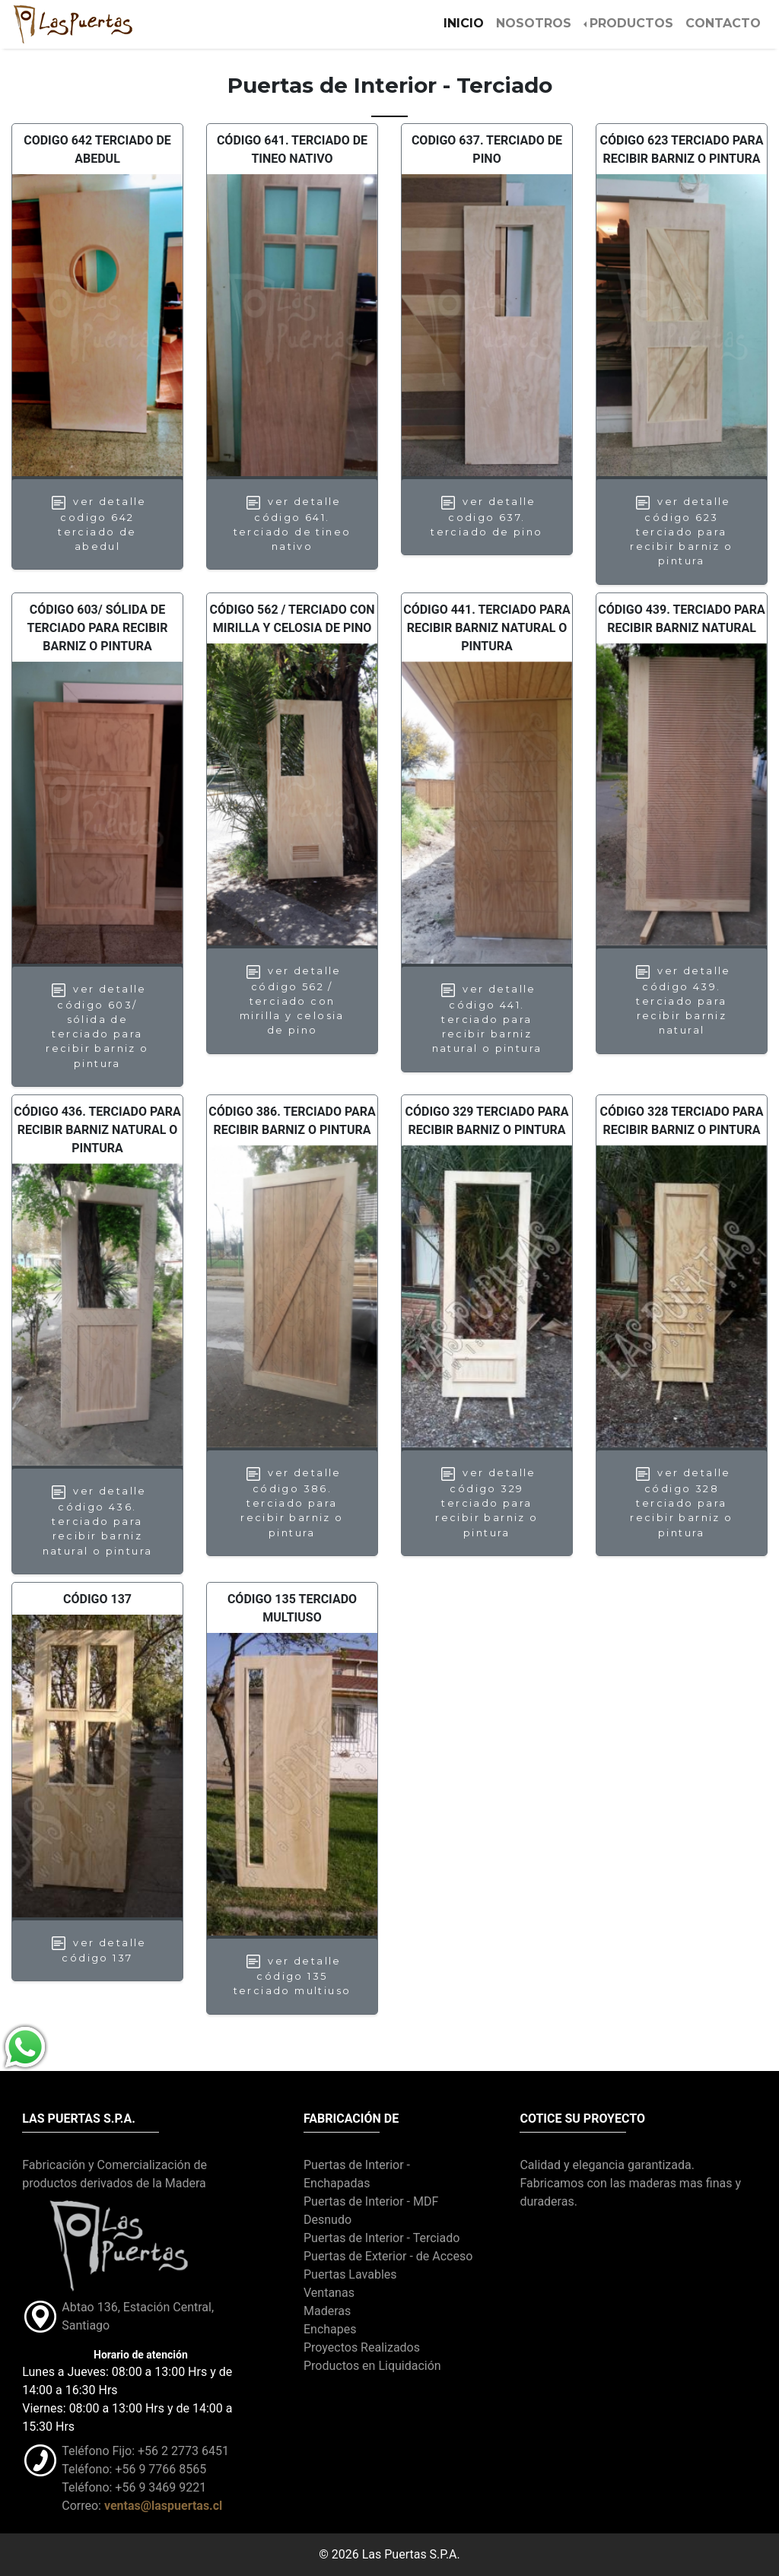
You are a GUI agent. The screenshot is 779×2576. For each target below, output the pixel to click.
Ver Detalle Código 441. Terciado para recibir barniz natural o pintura (487, 1019)
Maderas (327, 2311)
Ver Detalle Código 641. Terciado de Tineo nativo (292, 523)
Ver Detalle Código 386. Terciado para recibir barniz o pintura (291, 1502)
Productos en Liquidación (372, 2365)
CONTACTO (723, 23)
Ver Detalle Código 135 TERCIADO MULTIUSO (292, 1975)
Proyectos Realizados (362, 2347)
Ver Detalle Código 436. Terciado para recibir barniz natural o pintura (98, 1521)
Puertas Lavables (350, 2274)
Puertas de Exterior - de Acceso (388, 2256)
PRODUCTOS (631, 23)
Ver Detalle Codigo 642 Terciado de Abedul (97, 523)
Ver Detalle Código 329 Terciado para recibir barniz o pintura (486, 1502)
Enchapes (330, 2329)
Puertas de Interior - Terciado (381, 2238)
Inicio (467, 22)
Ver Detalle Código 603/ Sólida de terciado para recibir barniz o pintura (97, 1026)
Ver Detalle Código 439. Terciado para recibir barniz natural (681, 1000)
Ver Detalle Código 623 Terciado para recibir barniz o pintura (681, 531)
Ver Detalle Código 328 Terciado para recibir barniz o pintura (681, 1502)
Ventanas (329, 2292)
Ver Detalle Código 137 (97, 1950)
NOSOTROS (533, 23)
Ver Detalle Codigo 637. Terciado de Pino (486, 516)
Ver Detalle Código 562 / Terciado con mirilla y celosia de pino (292, 1000)
